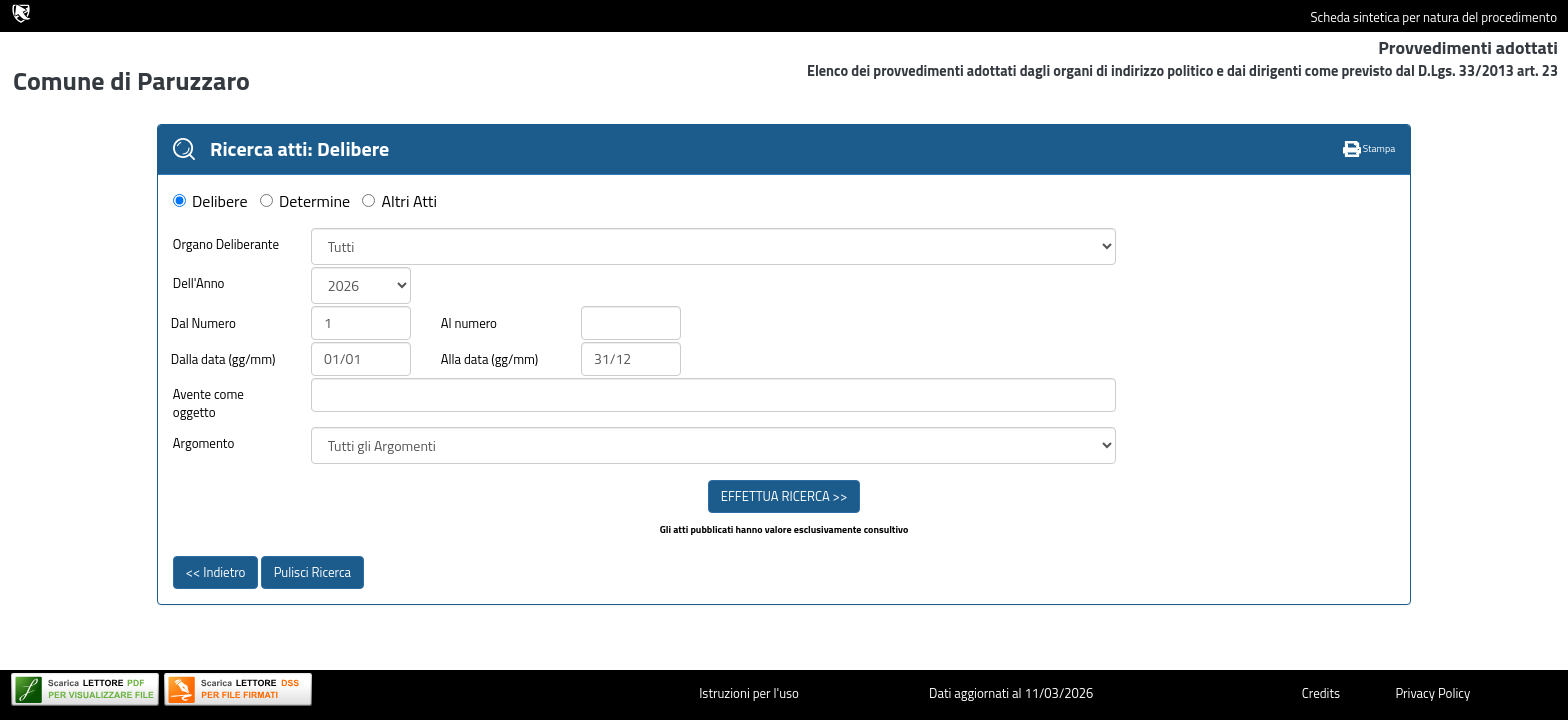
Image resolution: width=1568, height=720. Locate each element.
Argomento (204, 443)
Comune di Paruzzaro (131, 80)
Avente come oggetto (208, 403)
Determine (314, 201)
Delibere (220, 201)
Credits (1321, 693)
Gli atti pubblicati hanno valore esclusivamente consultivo (784, 530)
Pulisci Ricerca (312, 572)
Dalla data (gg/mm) (223, 359)
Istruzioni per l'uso (749, 693)
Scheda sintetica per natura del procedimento (1433, 17)
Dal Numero (203, 323)
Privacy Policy (1432, 693)
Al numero (469, 323)
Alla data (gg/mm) (489, 359)
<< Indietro (216, 572)
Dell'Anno (199, 283)
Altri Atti (409, 201)
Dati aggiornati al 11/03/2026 (1011, 693)
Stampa (1369, 148)
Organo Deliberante (226, 244)
